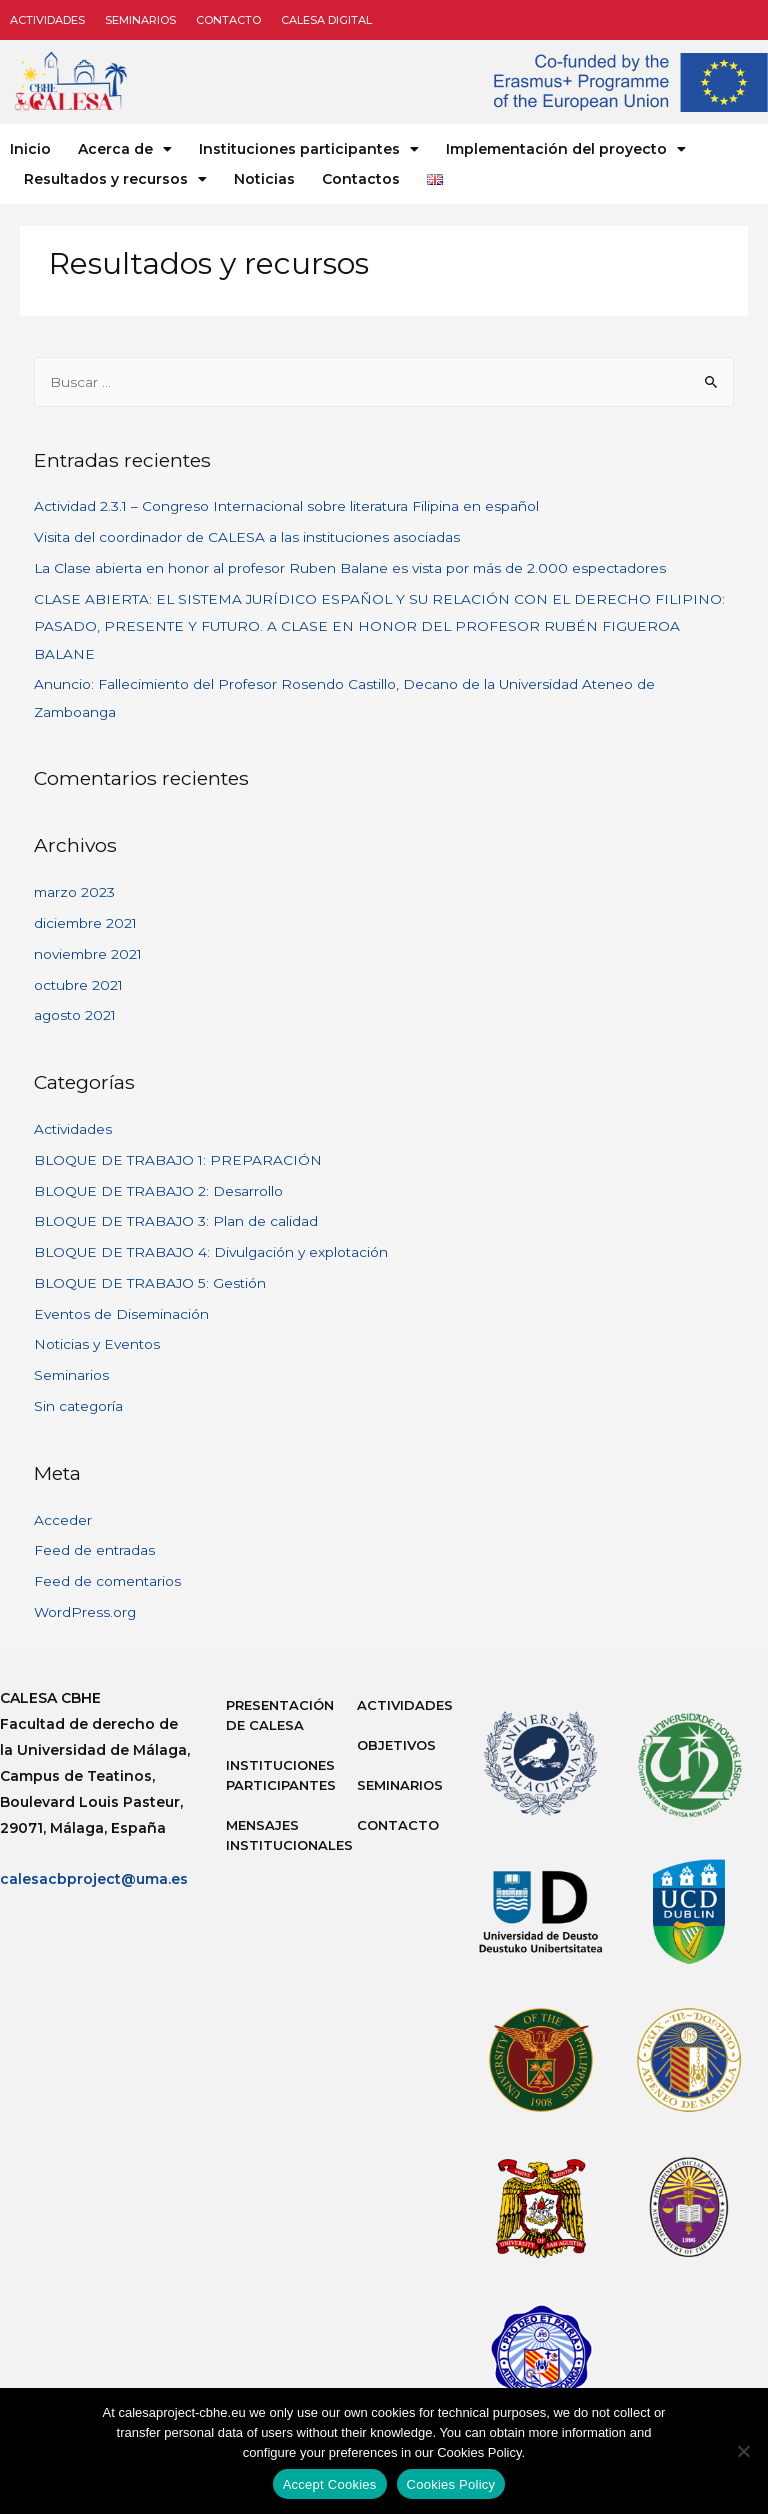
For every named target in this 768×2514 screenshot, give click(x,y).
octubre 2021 (78, 985)
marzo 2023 (74, 892)
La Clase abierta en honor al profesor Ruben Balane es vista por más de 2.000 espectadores (350, 568)
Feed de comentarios (107, 1581)
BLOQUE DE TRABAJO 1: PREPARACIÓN (178, 1160)
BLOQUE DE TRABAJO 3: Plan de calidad (176, 1221)
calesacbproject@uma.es (94, 1879)
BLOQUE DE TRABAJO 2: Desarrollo (158, 1191)
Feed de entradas (94, 1550)
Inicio (30, 149)
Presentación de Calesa (280, 1715)
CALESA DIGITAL (326, 20)
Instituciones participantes (309, 149)
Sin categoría (78, 1406)
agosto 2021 (75, 1015)
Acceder (63, 1520)
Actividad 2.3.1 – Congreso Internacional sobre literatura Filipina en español (286, 506)
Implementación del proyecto (566, 149)
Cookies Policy (451, 2484)
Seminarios (140, 20)
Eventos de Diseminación (121, 1314)
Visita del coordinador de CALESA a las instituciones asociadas (247, 537)
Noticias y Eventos (97, 1344)
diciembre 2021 (85, 923)
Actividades (47, 20)
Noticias (264, 179)
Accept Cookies (330, 2484)
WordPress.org (85, 1612)
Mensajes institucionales (281, 1835)
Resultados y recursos (115, 179)
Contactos (361, 179)
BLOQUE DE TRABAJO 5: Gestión (150, 1283)
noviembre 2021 (88, 954)
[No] (743, 2451)
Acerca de (125, 149)
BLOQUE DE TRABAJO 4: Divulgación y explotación (211, 1252)
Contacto (228, 20)
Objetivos (396, 1745)
